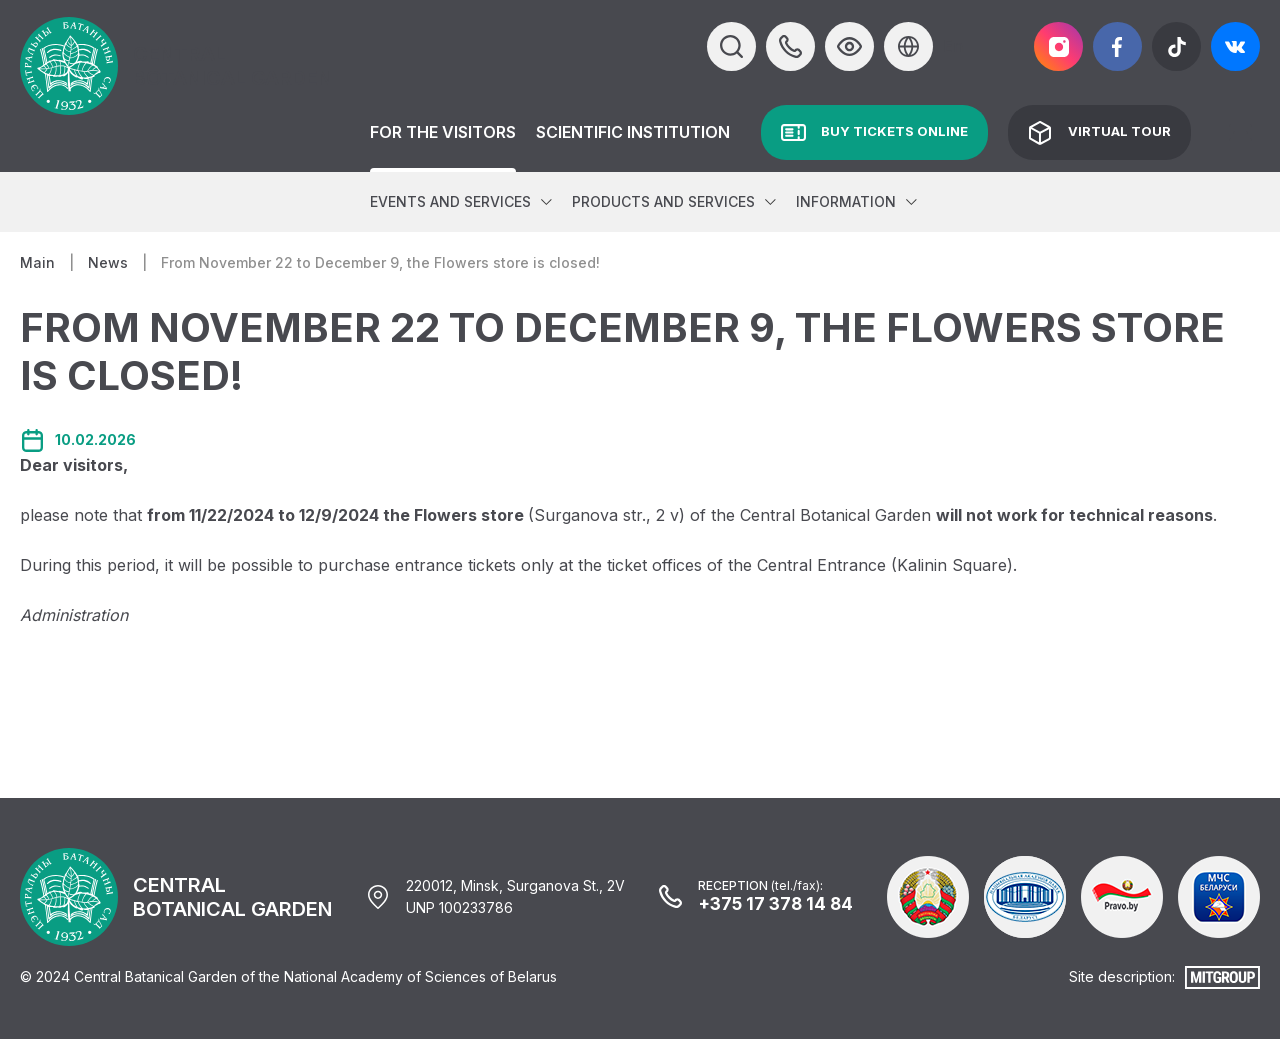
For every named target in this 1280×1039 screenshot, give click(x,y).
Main (37, 262)
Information (846, 201)
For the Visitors (443, 132)
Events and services (450, 201)
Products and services (663, 201)
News (108, 262)
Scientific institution (633, 132)
